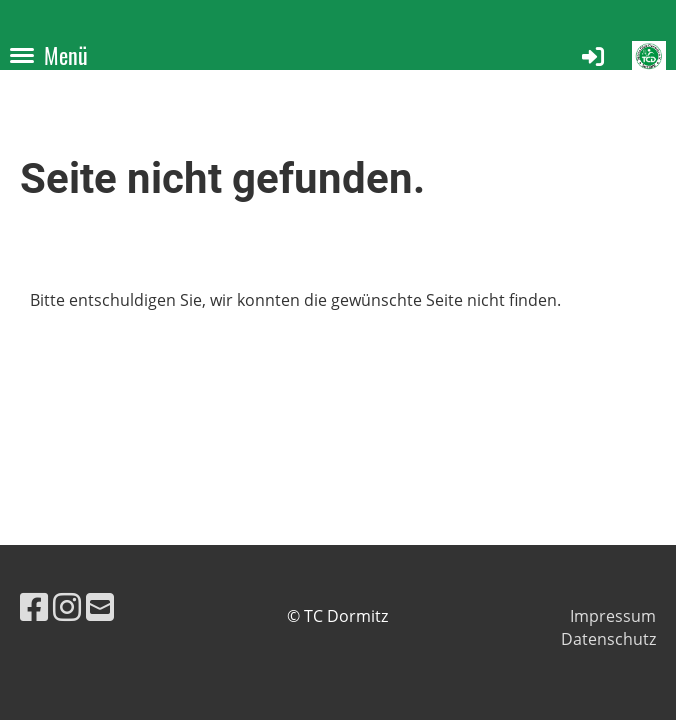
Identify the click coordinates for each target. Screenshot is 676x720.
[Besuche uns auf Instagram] (67, 606)
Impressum (613, 616)
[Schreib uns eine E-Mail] (100, 606)
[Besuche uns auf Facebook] (34, 606)
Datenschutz (608, 639)
